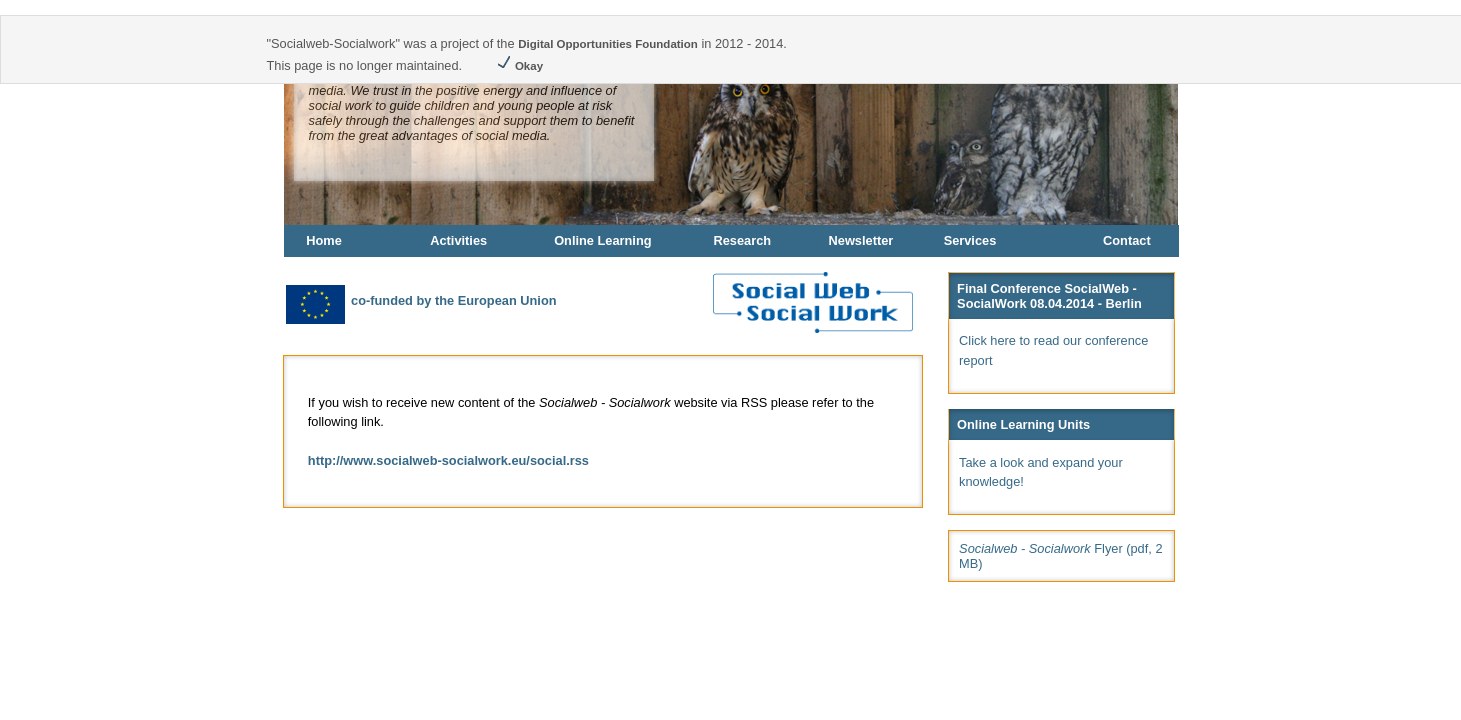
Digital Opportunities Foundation (608, 44)
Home (324, 240)
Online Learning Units (1023, 424)
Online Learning (602, 240)
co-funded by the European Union (420, 300)
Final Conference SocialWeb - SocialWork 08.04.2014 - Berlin (1049, 296)
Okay (519, 66)
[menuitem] (356, 241)
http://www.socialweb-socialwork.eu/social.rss (448, 460)
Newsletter (861, 240)
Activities (458, 240)
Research (742, 240)
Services (970, 240)
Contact (1127, 240)
